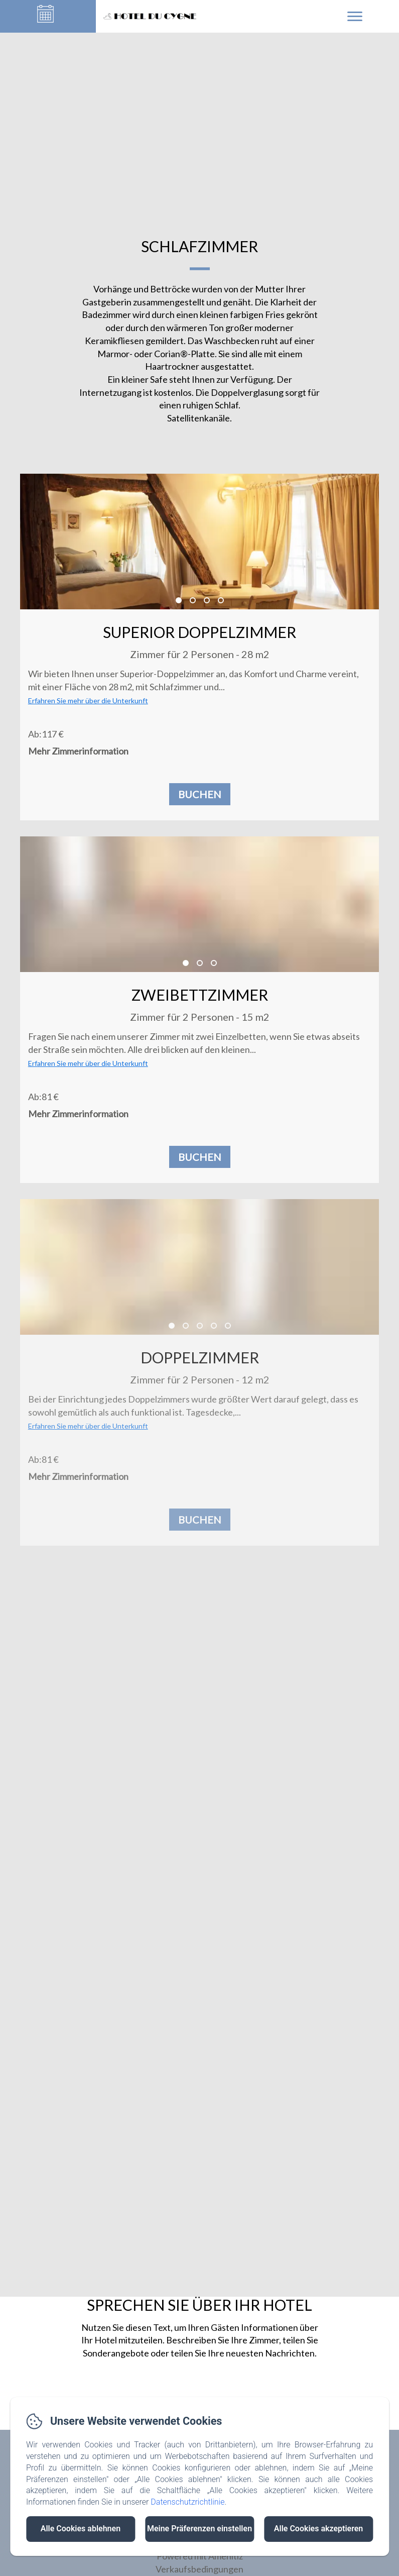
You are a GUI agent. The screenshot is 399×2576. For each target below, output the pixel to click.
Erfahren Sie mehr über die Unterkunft (88, 700)
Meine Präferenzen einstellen (199, 2528)
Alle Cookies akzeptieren (318, 2528)
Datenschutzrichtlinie (187, 2502)
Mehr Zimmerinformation (78, 751)
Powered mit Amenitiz (200, 2555)
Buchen (199, 794)
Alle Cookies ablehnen (80, 2528)
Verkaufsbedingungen (199, 2568)
